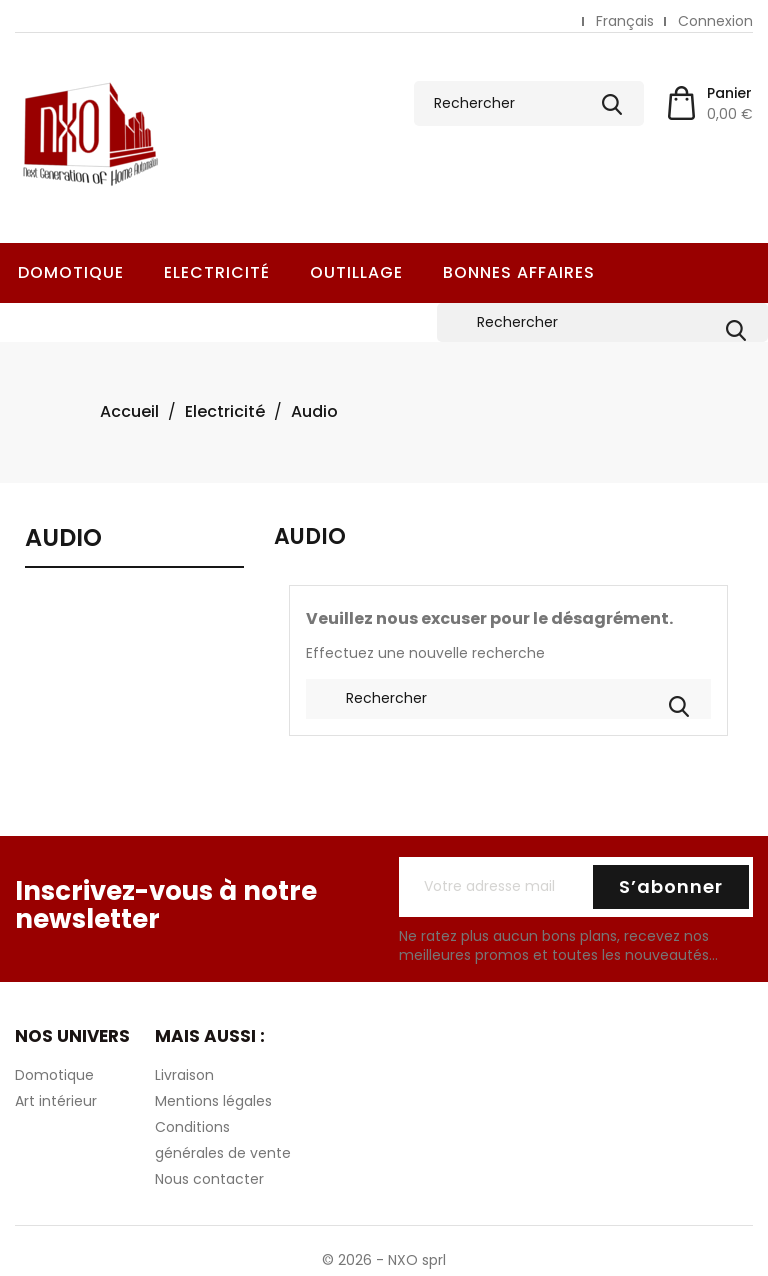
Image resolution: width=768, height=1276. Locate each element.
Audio (63, 539)
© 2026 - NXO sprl (384, 1260)
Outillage (356, 272)
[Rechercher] (529, 103)
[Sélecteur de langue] (625, 22)
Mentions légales (213, 1101)
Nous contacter (209, 1179)
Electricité (217, 272)
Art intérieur (56, 1101)
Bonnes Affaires (519, 272)
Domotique (71, 272)
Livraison (184, 1075)
